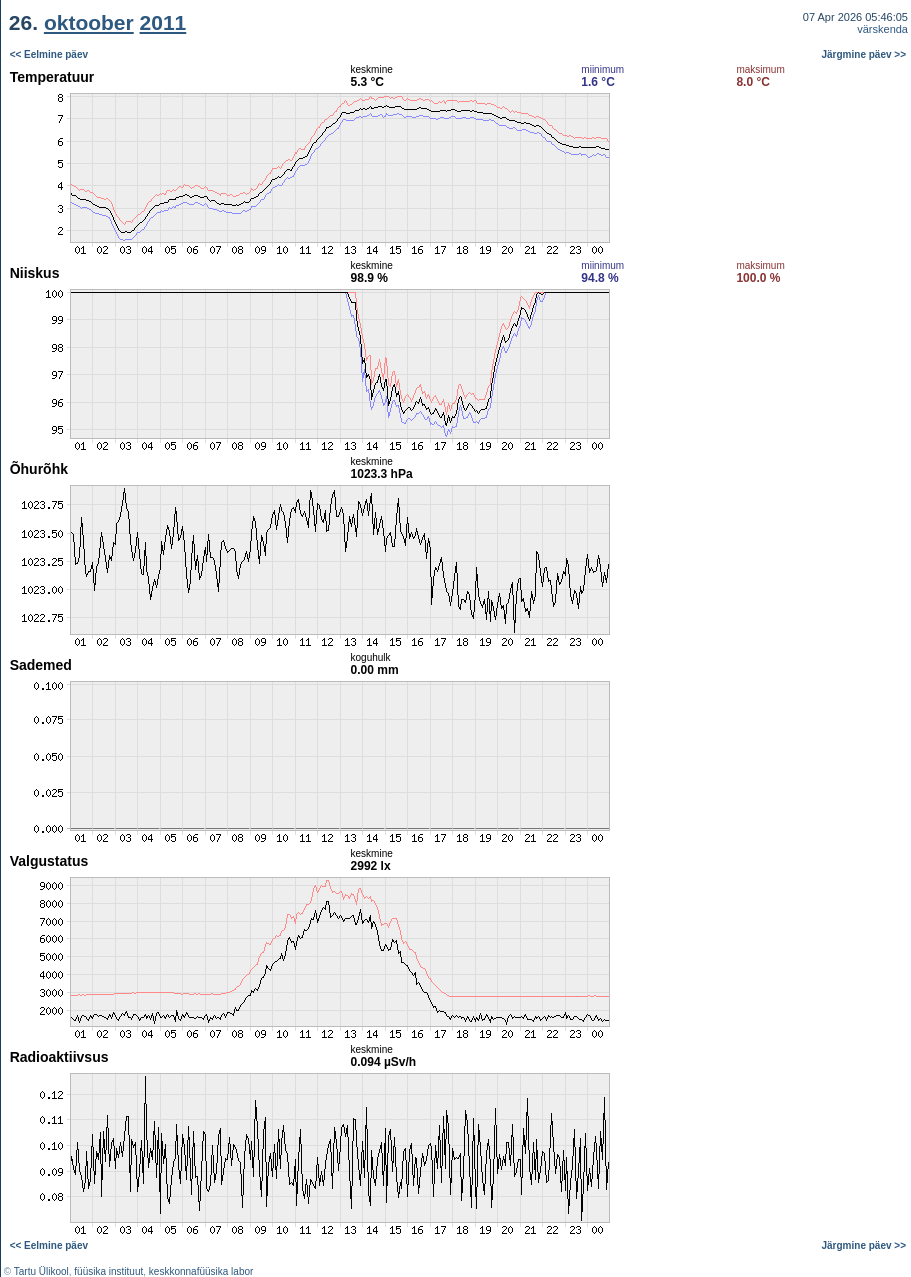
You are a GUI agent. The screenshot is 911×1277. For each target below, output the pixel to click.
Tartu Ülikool (41, 1271)
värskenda (882, 29)
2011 (163, 22)
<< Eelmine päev (49, 54)
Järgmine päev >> (864, 54)
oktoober (89, 22)
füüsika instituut (108, 1271)
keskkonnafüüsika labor (201, 1271)
